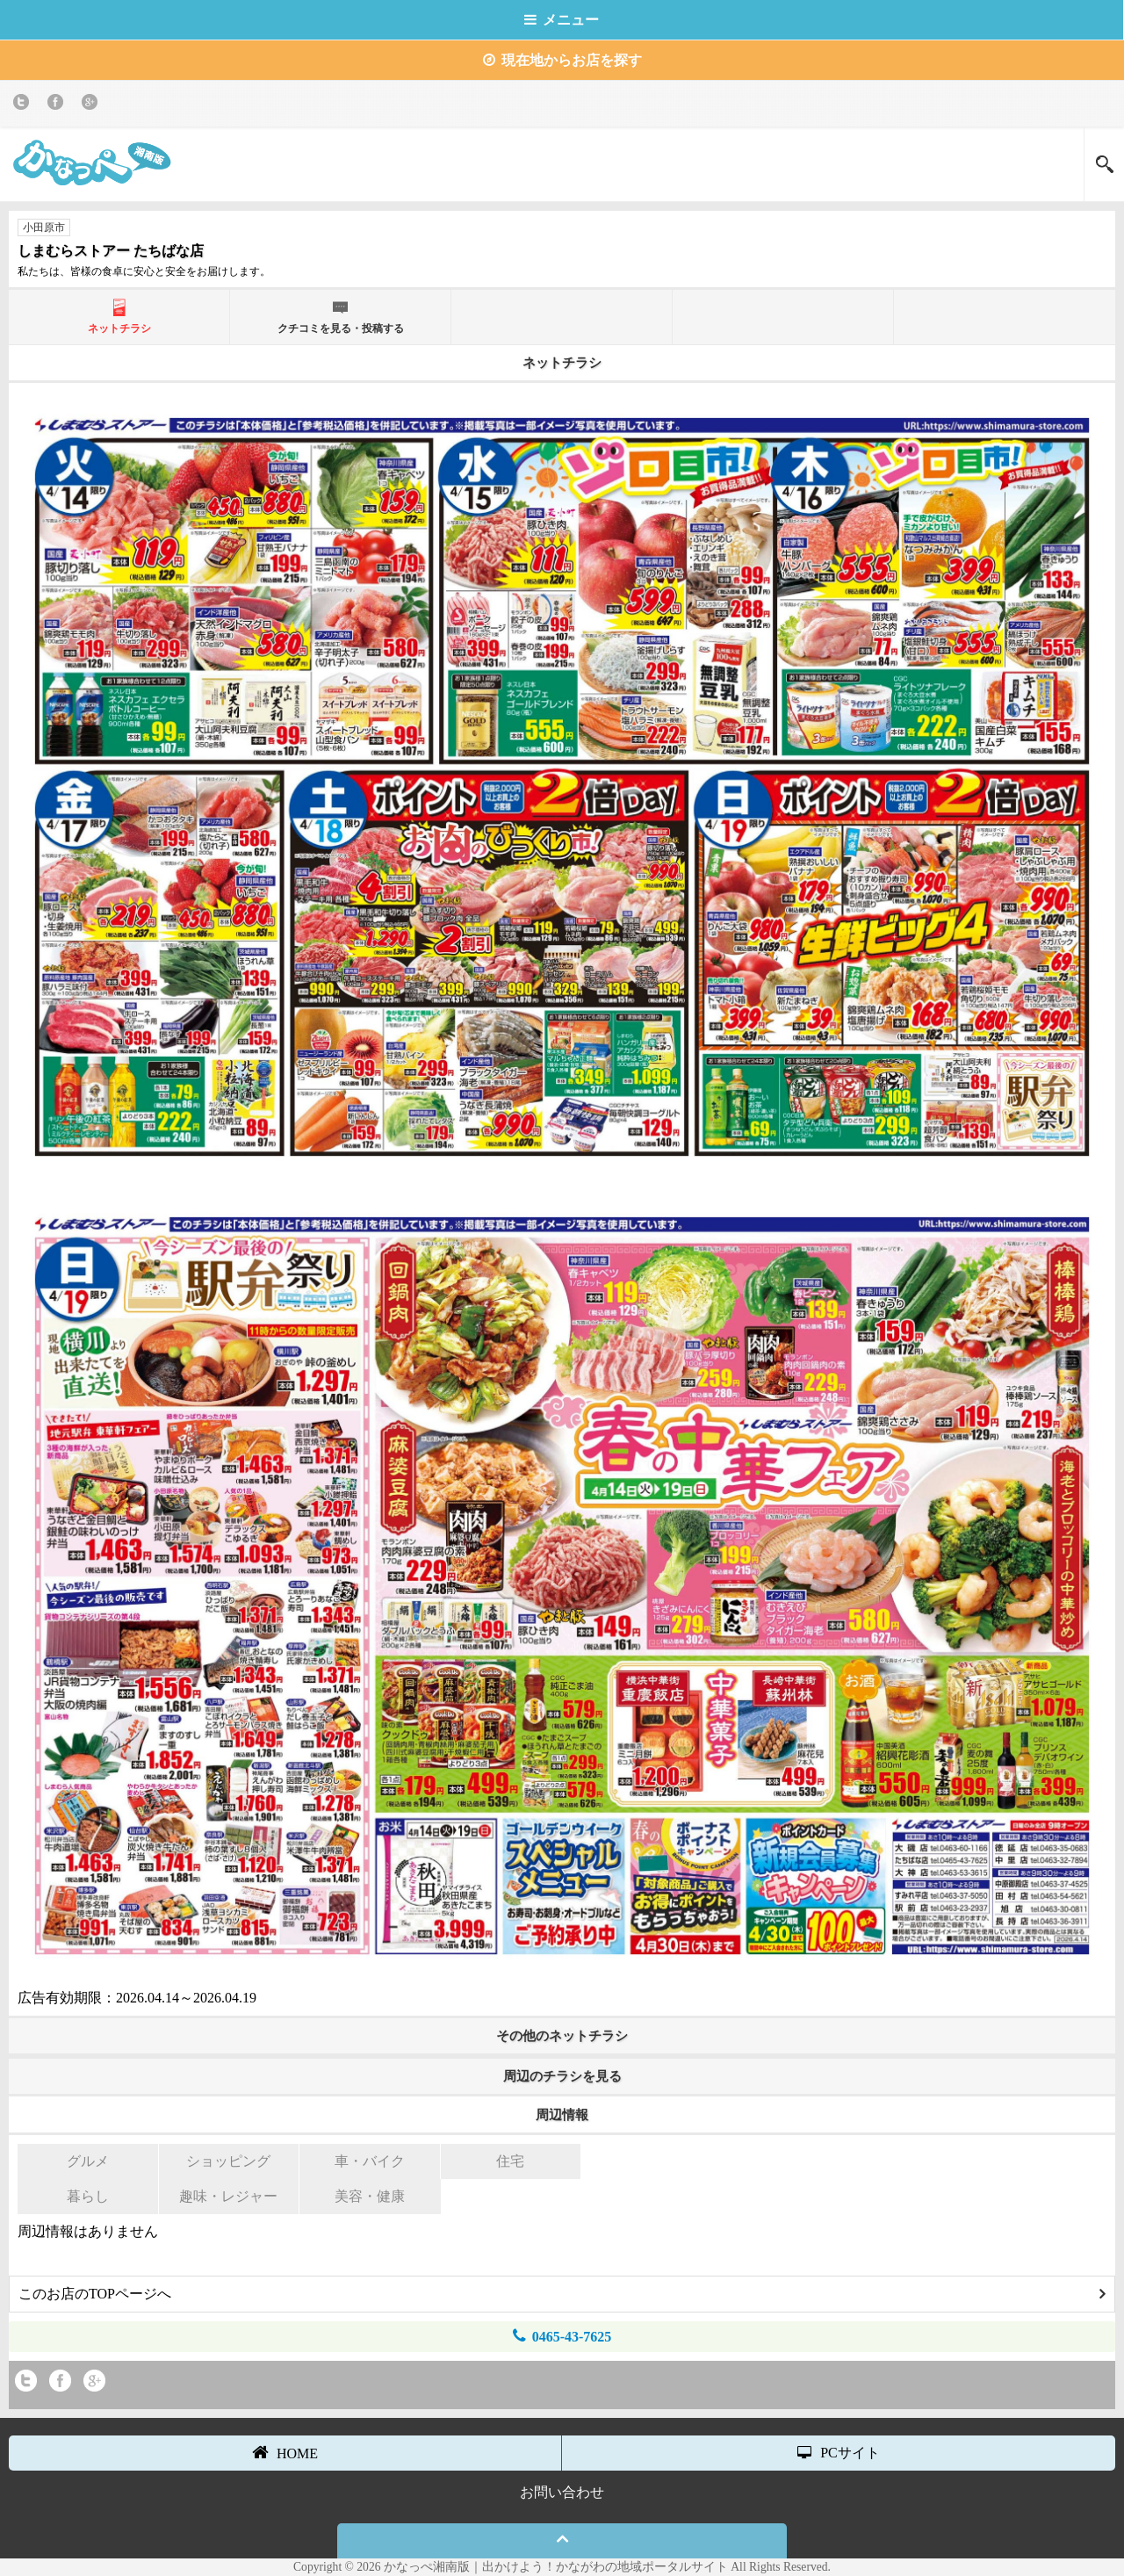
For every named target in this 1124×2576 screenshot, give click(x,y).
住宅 (510, 2161)
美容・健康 (370, 2196)
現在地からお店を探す (562, 60)
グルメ (88, 2161)
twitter (24, 105)
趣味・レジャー (228, 2196)
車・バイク (370, 2161)
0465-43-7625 (562, 2335)
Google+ (93, 105)
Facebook (58, 105)
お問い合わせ (562, 2492)
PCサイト (838, 2452)
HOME (285, 2452)
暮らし (88, 2196)
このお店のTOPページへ (562, 2293)
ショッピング (228, 2161)
